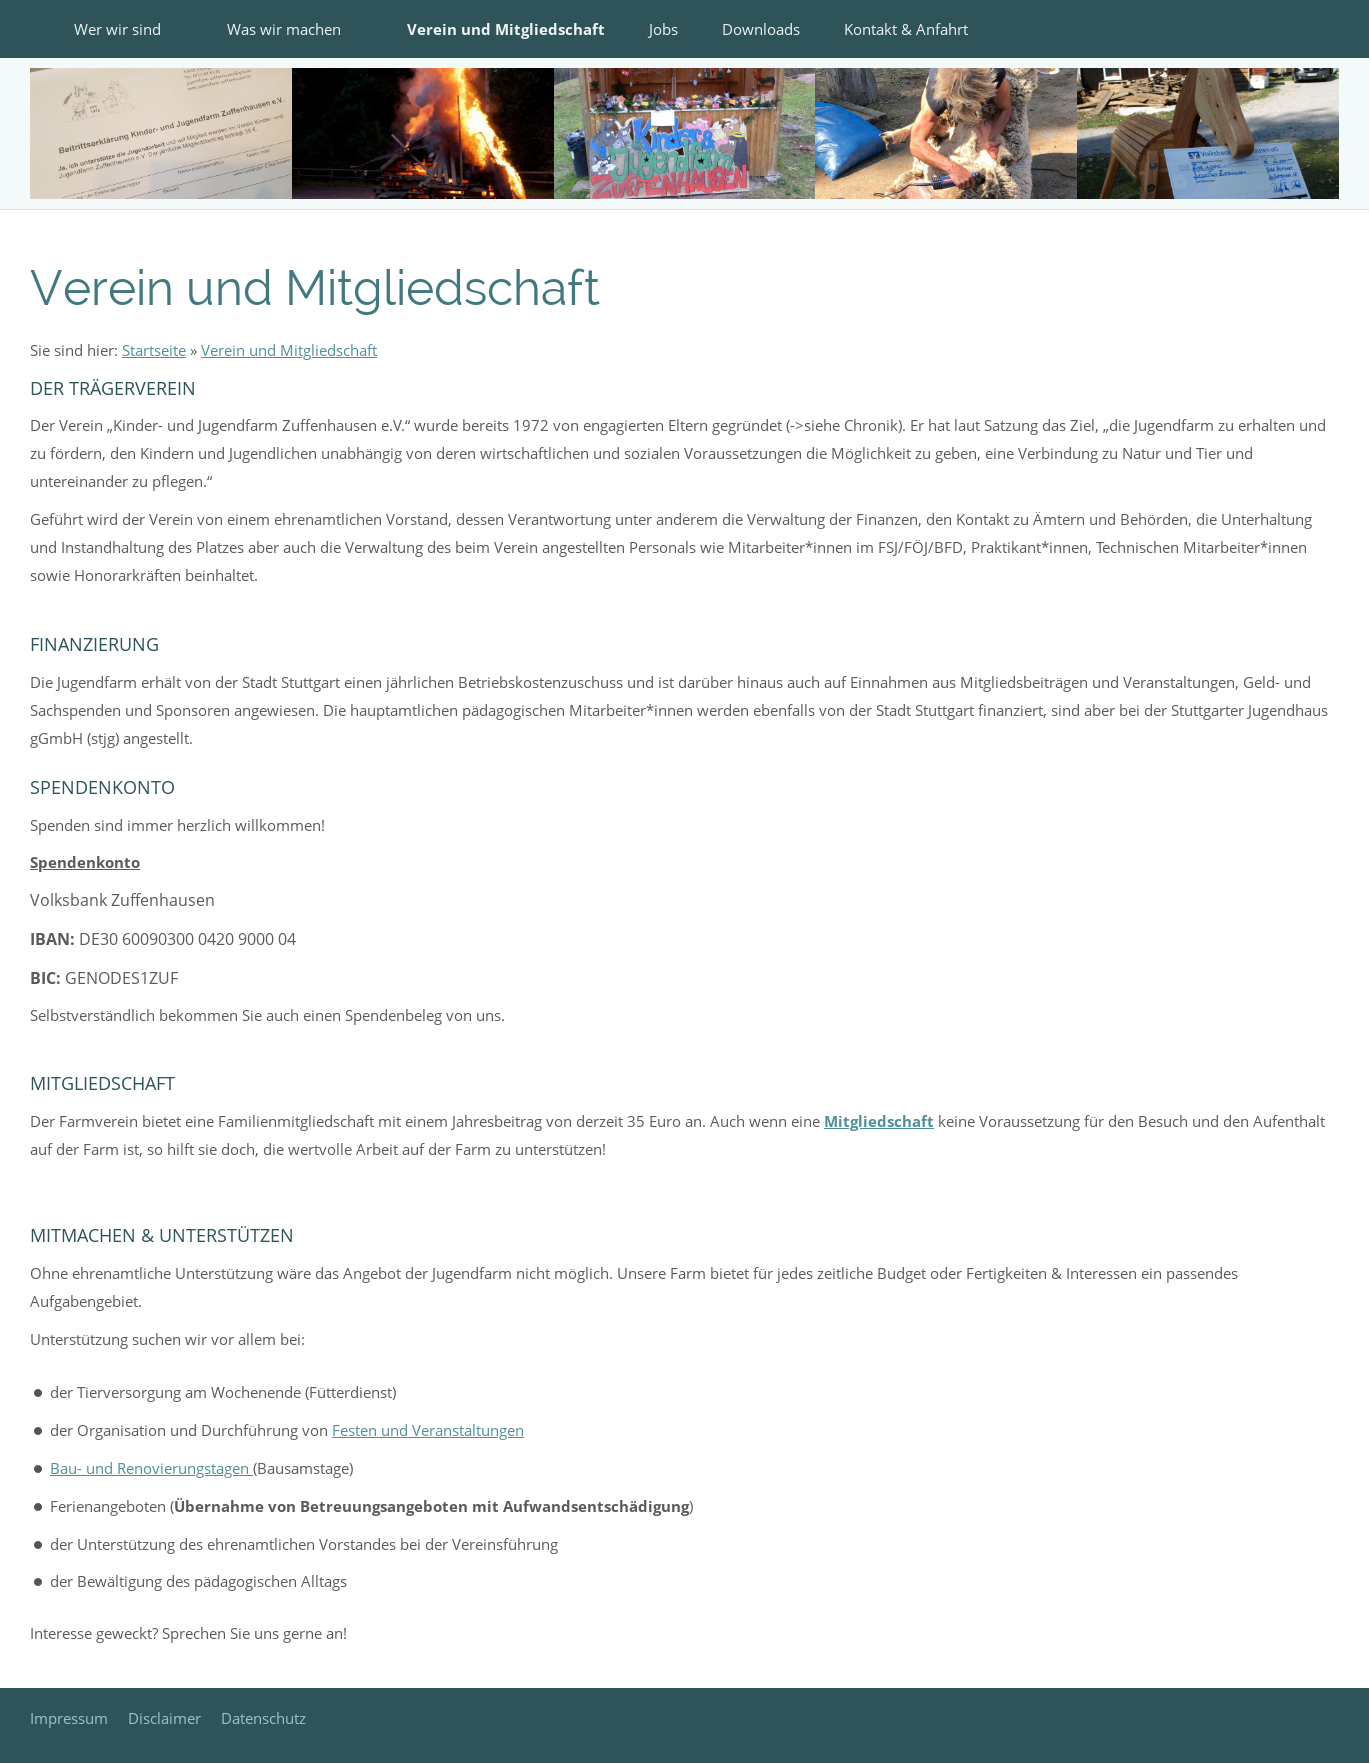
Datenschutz (263, 1718)
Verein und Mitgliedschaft (289, 350)
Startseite (154, 350)
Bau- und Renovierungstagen (151, 1468)
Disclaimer (164, 1718)
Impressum (69, 1718)
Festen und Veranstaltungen (428, 1430)
